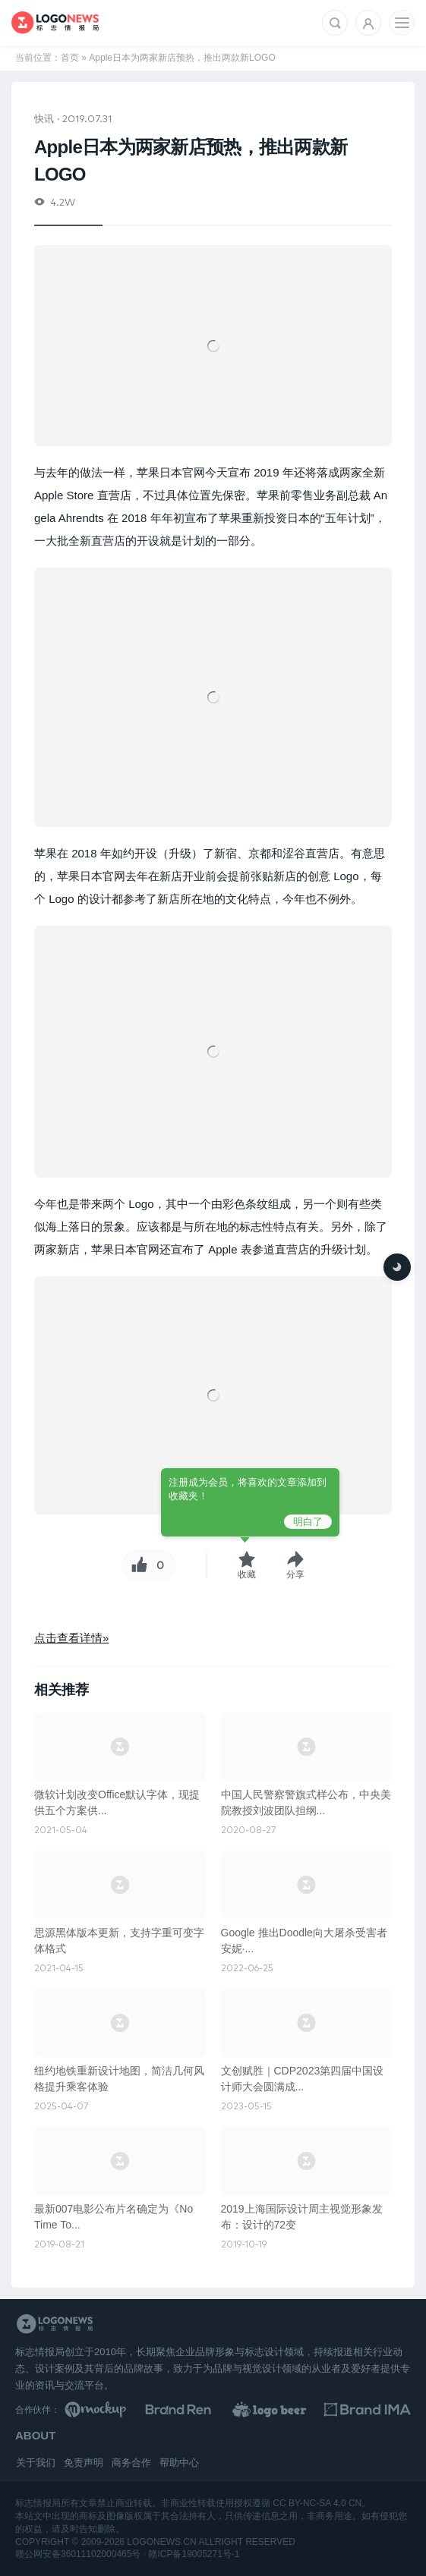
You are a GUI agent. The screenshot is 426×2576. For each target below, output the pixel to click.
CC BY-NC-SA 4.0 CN (317, 2503)
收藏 (247, 1574)
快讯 (44, 118)
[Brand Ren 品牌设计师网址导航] (194, 2409)
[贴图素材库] (108, 2409)
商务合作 (131, 2462)
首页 (70, 57)
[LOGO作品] (281, 2409)
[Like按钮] (137, 1565)
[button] (295, 1565)
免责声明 (83, 2462)
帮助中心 (179, 2462)
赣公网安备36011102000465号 (77, 2554)
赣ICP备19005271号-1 (193, 2554)
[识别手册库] (367, 2409)
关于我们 (35, 2462)
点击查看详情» (71, 1637)
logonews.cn (161, 2542)
